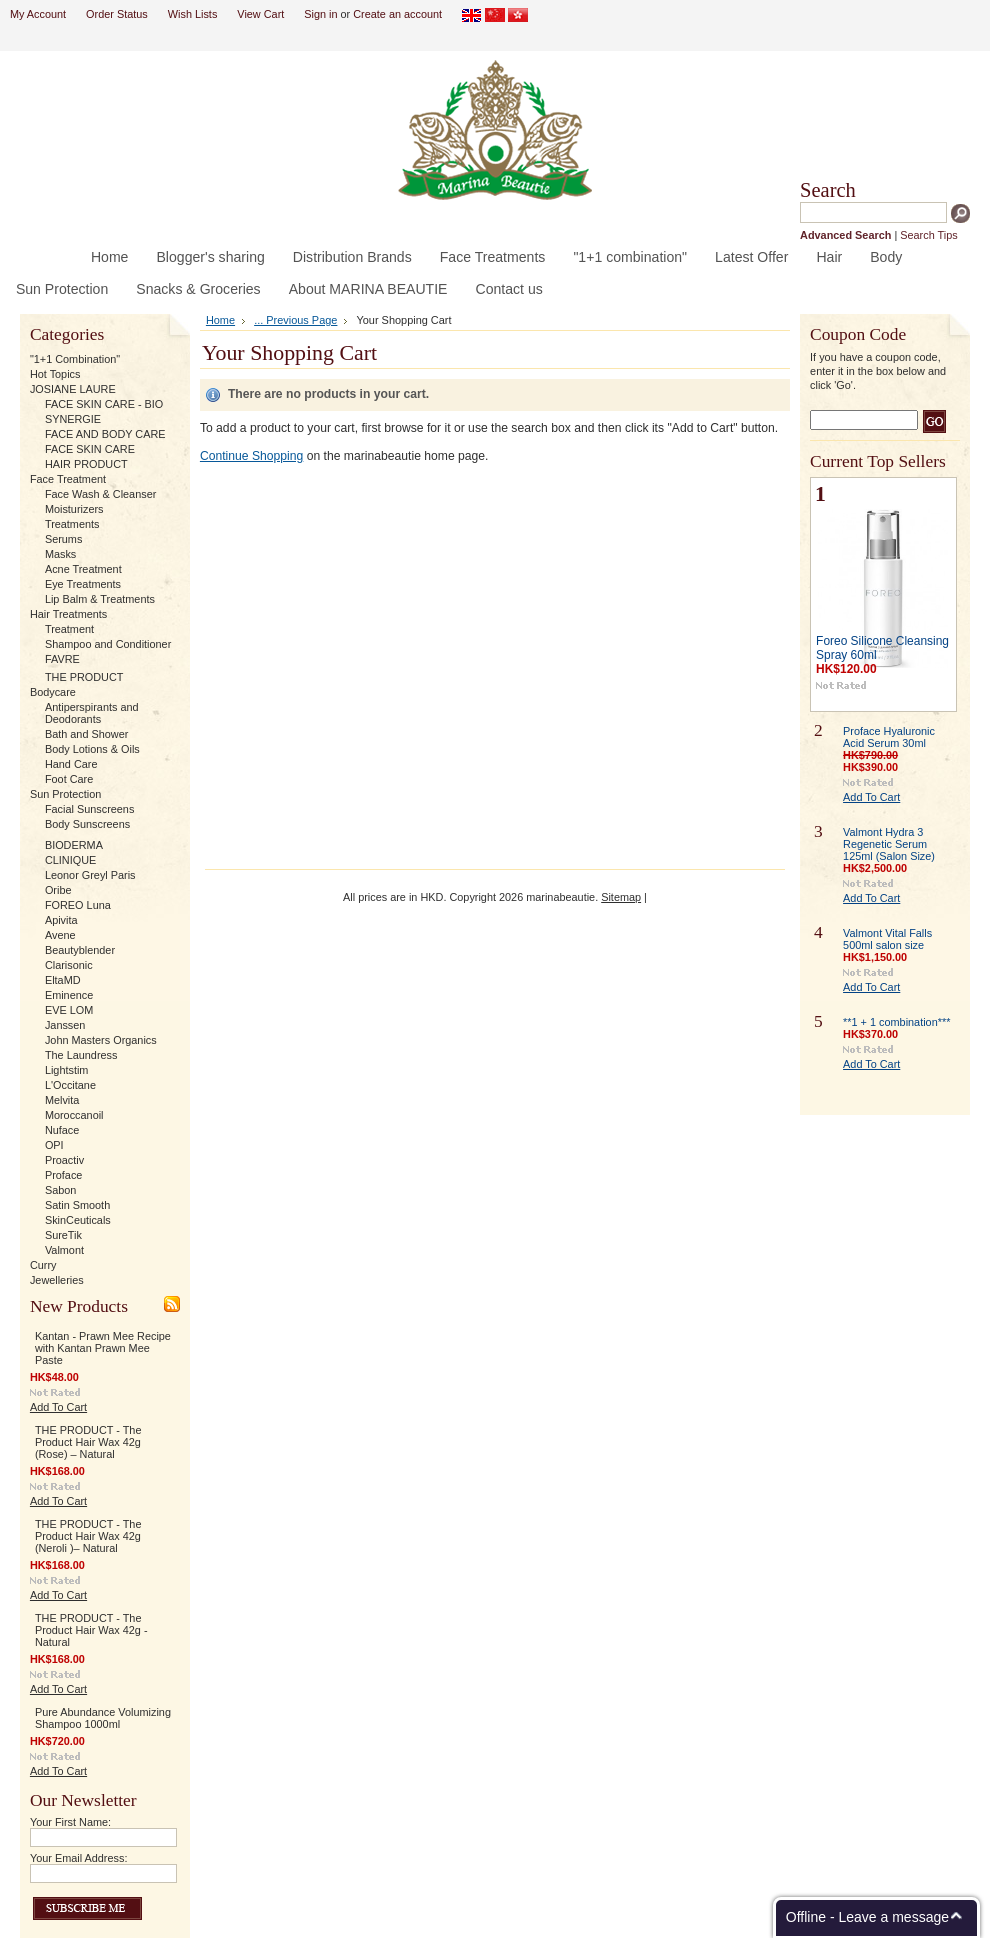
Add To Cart (58, 1407)
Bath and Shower (86, 734)
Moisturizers (74, 509)
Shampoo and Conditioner (108, 644)
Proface (63, 1175)
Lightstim (67, 1070)
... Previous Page (295, 320)
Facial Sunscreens (89, 809)
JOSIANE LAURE (73, 389)
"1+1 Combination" (75, 359)
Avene (60, 935)
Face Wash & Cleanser (100, 494)
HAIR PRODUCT (86, 464)
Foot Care (69, 779)
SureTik (63, 1235)
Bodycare (53, 692)
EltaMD (63, 980)
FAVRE (62, 659)
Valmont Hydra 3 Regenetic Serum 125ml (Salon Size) (889, 844)
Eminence (69, 995)
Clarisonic (69, 965)
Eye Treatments (83, 584)
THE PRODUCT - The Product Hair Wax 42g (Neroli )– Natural (88, 1536)
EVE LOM (69, 1010)
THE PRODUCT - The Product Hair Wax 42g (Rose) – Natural (88, 1442)
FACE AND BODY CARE (105, 434)
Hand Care (71, 764)
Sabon (60, 1190)
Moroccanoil (74, 1115)
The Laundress (81, 1055)
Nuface (62, 1130)
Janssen (65, 1025)
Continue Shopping (251, 456)
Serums (63, 539)
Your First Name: (70, 1822)
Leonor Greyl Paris (90, 875)
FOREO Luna (78, 905)
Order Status (117, 14)
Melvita (62, 1100)
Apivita (61, 920)
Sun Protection (65, 794)
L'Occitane (70, 1085)
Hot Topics (55, 374)
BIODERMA (74, 845)
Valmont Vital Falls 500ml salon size (887, 939)
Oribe (58, 890)
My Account (38, 14)
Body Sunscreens (87, 824)
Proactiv (64, 1160)
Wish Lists (193, 14)
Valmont (64, 1250)
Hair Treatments (68, 614)
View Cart (260, 14)
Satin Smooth (77, 1205)
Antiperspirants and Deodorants (92, 713)
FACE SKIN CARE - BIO (104, 404)
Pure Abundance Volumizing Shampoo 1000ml (103, 1718)
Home (220, 320)
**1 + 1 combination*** (896, 1022)
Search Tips (928, 235)
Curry (43, 1265)
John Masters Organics (101, 1040)
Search (828, 190)
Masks (60, 554)
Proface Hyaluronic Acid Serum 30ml (889, 737)
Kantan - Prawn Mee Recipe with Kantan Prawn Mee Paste (103, 1348)
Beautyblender (80, 950)
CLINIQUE (70, 860)
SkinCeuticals (78, 1220)
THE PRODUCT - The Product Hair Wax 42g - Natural (91, 1630)
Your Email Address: (79, 1858)
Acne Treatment (83, 569)
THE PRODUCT (84, 677)
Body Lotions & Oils (92, 749)
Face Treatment (68, 479)
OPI (54, 1145)
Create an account (397, 14)
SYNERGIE (73, 419)
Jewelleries (57, 1280)
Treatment (69, 629)
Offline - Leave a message (867, 1917)
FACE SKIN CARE (90, 449)
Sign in (320, 14)
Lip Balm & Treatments (100, 599)
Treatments (72, 524)
